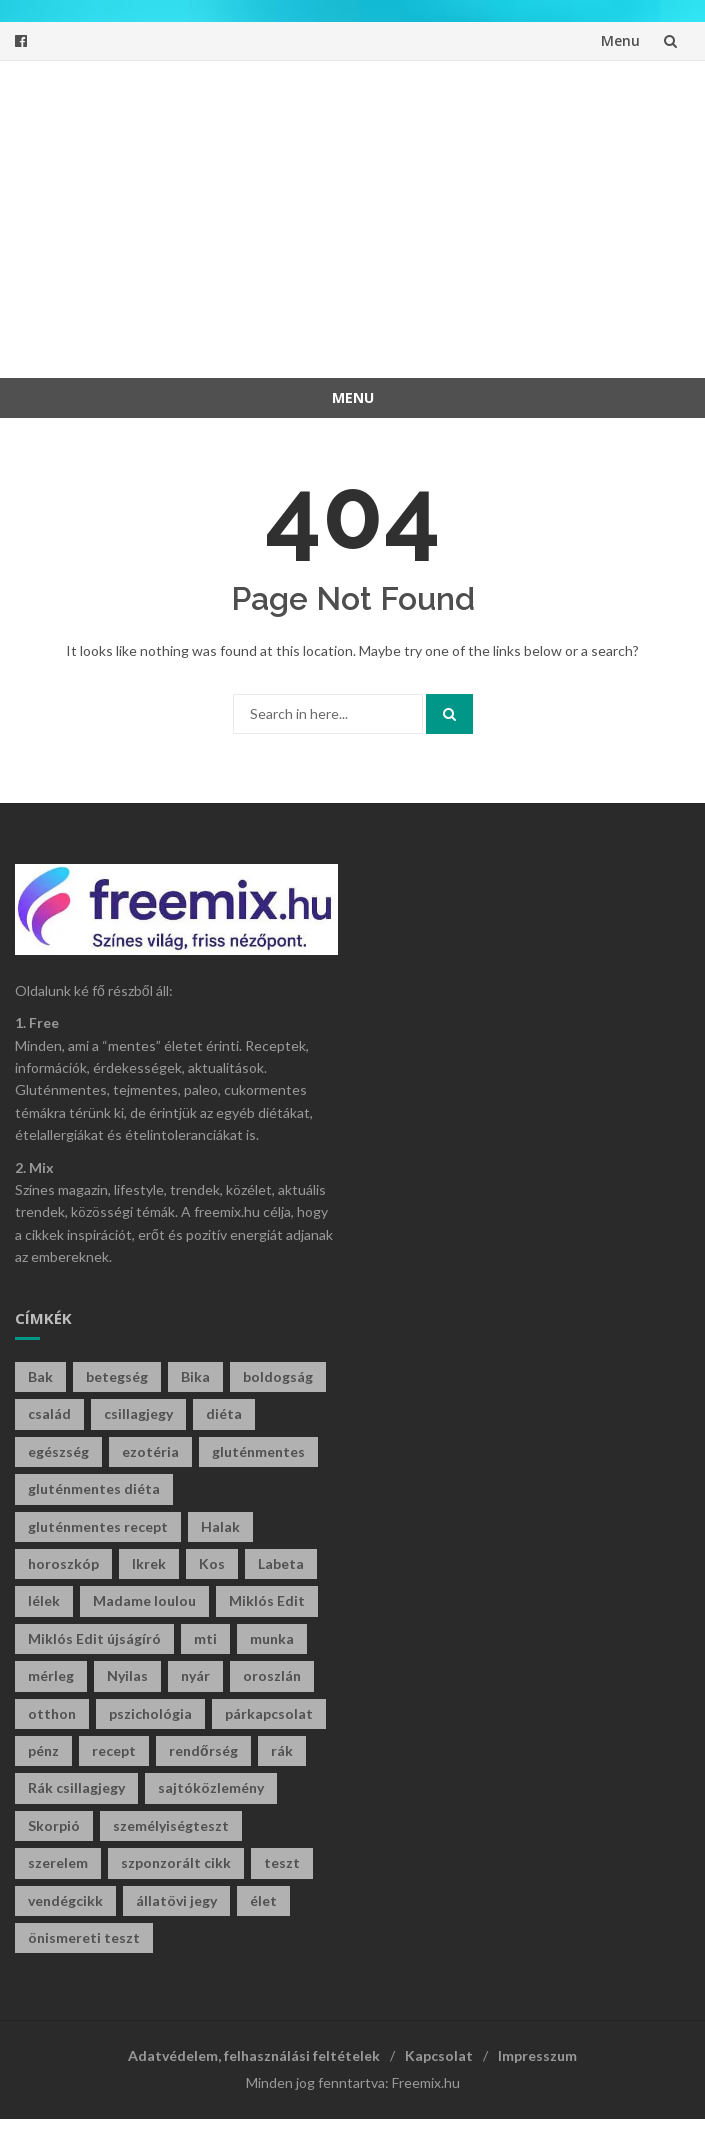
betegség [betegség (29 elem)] (117, 1376)
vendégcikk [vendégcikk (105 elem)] (65, 1900)
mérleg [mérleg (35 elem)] (51, 1675)
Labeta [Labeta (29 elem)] (281, 1563)
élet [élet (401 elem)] (263, 1900)
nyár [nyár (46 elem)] (195, 1675)
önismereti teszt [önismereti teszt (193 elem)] (84, 1937)
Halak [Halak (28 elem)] (220, 1526)
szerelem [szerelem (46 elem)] (58, 1862)
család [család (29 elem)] (49, 1413)
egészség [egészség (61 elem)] (58, 1451)
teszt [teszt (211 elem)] (282, 1862)
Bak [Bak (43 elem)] (40, 1376)
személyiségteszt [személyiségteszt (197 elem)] (171, 1825)
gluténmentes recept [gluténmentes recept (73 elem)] (98, 1526)
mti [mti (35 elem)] (205, 1638)
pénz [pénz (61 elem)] (43, 1750)
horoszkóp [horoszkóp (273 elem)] (63, 1563)
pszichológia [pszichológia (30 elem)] (150, 1713)
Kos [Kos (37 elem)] (212, 1563)
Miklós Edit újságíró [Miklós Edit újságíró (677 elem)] (94, 1638)
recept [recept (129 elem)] (114, 1750)
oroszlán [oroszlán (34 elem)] (272, 1675)
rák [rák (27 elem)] (282, 1750)
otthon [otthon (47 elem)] (52, 1713)
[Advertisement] (367, 216)
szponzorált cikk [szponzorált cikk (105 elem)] (176, 1862)
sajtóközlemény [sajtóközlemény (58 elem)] (211, 1787)
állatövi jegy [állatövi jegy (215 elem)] (176, 1900)
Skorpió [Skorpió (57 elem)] (54, 1825)
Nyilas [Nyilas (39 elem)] (127, 1675)
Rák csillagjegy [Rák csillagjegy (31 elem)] (76, 1787)
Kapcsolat (439, 2055)
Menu (620, 40)
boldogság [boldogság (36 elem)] (278, 1376)
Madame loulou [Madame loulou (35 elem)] (144, 1600)
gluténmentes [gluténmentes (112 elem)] (258, 1451)
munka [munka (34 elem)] (272, 1638)
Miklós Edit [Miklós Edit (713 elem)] (267, 1600)
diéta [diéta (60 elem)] (224, 1413)
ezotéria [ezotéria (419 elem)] (150, 1451)
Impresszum (537, 2055)
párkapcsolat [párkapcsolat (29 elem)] (269, 1713)
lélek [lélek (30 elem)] (44, 1600)
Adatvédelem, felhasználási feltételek (254, 2055)
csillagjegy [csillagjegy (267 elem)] (138, 1413)
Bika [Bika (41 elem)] (195, 1376)
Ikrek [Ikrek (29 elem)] (149, 1563)
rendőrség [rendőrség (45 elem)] (203, 1750)
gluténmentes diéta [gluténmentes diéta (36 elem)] (94, 1488)
